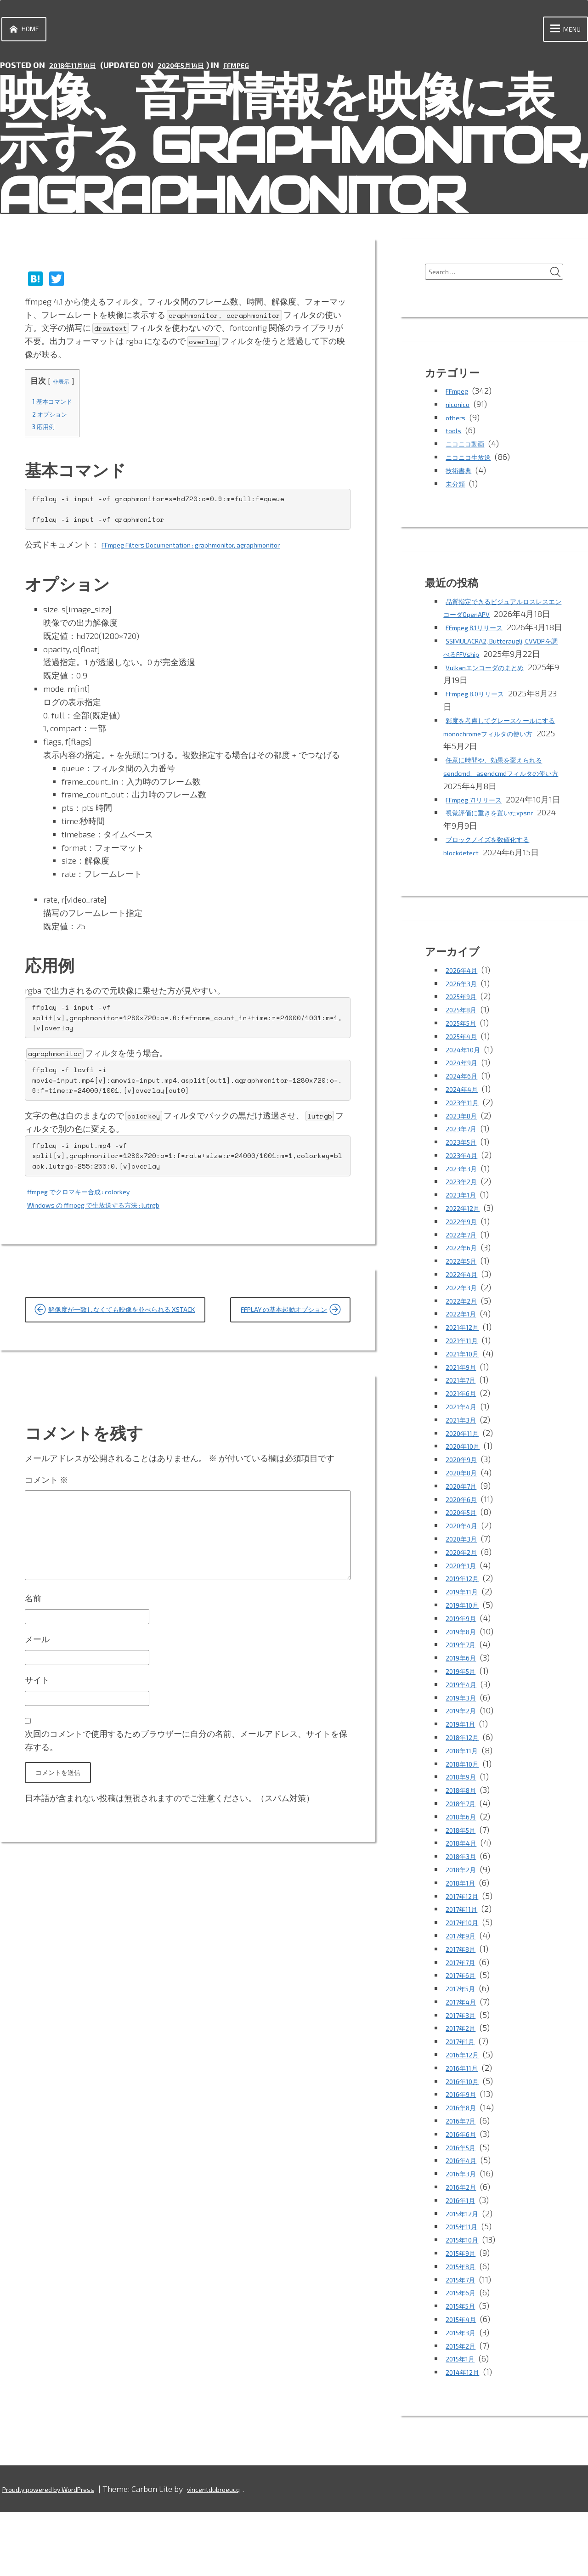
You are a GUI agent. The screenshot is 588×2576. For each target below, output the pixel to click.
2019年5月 (465, 1734)
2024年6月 (466, 1139)
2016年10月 (466, 2145)
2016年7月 (464, 2184)
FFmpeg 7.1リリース (482, 850)
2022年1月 (465, 1378)
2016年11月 (466, 2131)
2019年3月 (464, 1761)
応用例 (47, 432)
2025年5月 (465, 1086)
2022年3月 (465, 1351)
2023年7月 (465, 1192)
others (457, 428)
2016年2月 (465, 2250)
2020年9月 (465, 1523)
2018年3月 (465, 1920)
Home (28, 32)
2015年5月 (465, 2369)
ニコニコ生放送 (474, 468)
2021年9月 (465, 1430)
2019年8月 (465, 1695)
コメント (46, 1534)
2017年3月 (464, 2078)
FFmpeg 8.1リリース (483, 651)
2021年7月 (464, 1444)
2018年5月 (465, 1893)
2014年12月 (466, 2435)
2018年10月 (466, 1827)
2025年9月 (465, 1060)
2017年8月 (465, 2012)
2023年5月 (465, 1205)
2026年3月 (465, 1047)
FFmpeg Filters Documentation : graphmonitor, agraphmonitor (216, 551)
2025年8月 (466, 1073)
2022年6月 (465, 1311)
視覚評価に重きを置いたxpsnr (502, 876)
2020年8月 (466, 1536)
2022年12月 (467, 1271)
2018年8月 (465, 1853)
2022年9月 (465, 1285)
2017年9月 (464, 1999)
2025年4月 (466, 1100)
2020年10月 (467, 1510)
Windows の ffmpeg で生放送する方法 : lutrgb (112, 1211)
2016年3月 (464, 2237)
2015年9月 (465, 2316)
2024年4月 (466, 1152)
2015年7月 (464, 2343)
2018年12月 (466, 1801)
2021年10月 (466, 1417)
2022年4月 (466, 1338)
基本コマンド (58, 407)
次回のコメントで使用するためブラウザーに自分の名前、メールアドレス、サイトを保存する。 (186, 1833)
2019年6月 (465, 1721)
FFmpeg (264, 71)
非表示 (67, 387)
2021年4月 (465, 1470)
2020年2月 (465, 1615)
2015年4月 (465, 2383)
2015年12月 (466, 2277)
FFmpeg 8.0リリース (484, 744)
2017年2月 (464, 2092)
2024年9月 (466, 1126)
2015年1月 (464, 2423)
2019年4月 (465, 1748)
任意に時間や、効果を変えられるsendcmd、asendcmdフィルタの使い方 (502, 823)
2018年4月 (465, 1907)
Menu (556, 32)
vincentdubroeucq (244, 2553)
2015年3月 (464, 2396)
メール (37, 1723)
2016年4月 (465, 2224)
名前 (33, 1678)
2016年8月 (465, 2171)
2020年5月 (465, 1576)
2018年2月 (465, 1933)
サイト (37, 1768)
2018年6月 (465, 1880)
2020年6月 (465, 1563)
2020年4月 (466, 1589)
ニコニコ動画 (470, 454)
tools (455, 441)
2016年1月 (464, 2264)
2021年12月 (466, 1390)
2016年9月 (465, 2158)
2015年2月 (465, 2409)
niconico (461, 415)
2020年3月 (465, 1602)
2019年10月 (466, 1668)
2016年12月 (466, 2118)
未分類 (458, 494)
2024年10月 (467, 1113)
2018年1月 (464, 1946)
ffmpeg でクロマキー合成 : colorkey (92, 1197)
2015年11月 (466, 2290)
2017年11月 (465, 1973)
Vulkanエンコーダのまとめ (496, 717)
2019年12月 (466, 1642)
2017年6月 (464, 2039)
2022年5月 (465, 1324)
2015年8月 (465, 2330)
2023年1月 (464, 1258)
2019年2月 (465, 1774)
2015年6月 (465, 2356)
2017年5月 (464, 2052)
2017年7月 (464, 2026)
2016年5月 (465, 2211)
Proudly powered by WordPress (60, 2553)
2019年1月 (464, 1787)
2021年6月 (465, 1457)
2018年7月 (465, 1867)
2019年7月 (464, 1708)
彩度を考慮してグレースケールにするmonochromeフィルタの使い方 (502, 783)
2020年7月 (465, 1549)
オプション (55, 419)
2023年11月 (466, 1166)
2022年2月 (465, 1364)
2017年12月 (466, 1960)
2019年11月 (466, 1655)
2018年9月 (465, 1841)
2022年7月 (465, 1298)
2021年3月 (464, 1483)
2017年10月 (466, 1986)
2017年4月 (465, 2065)
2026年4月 (466, 1033)
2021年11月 (466, 1404)
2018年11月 (466, 1814)
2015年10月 (466, 2303)
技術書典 (462, 481)
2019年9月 (465, 1682)
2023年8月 (465, 1179)
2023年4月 (465, 1219)
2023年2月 (465, 1245)
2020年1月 (465, 1629)
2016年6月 (465, 2197)
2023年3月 (465, 1232)
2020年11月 (466, 1496)
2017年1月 (464, 2105)
